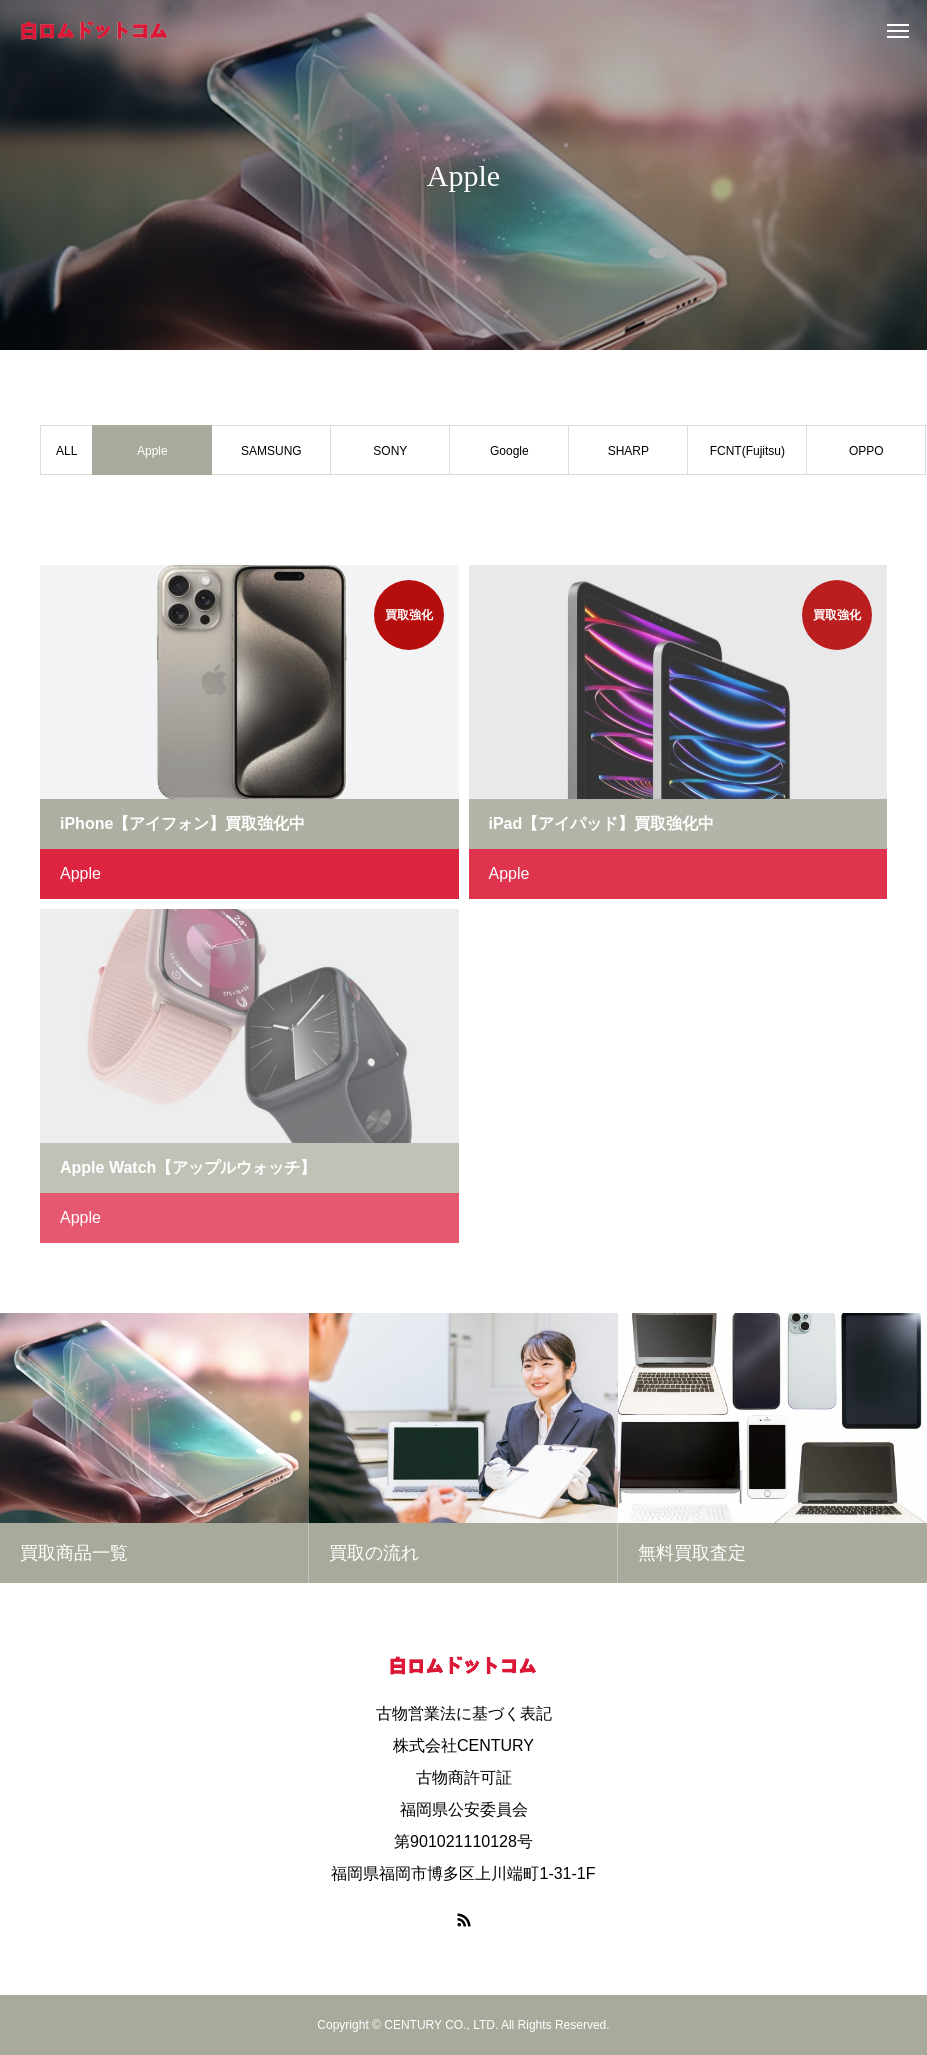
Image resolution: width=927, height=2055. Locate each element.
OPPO (866, 451)
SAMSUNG (271, 451)
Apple (80, 873)
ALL (66, 451)
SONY (390, 451)
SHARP (628, 451)
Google (509, 451)
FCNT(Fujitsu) (747, 451)
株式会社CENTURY (463, 1745)
